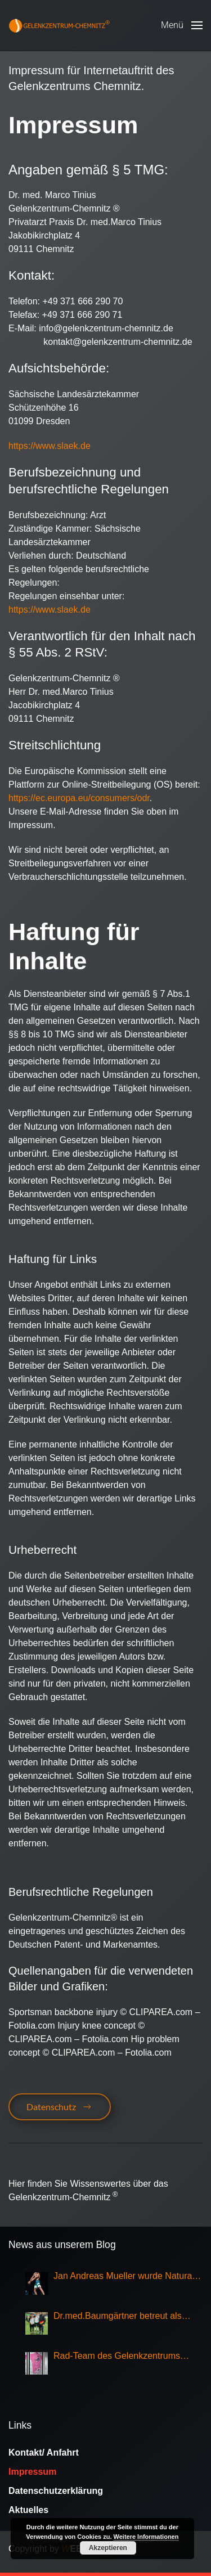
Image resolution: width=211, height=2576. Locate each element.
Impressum (32, 2471)
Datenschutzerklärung (55, 2491)
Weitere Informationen (146, 2536)
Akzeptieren (108, 2548)
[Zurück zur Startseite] (59, 25)
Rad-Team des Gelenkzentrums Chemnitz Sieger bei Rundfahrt (116, 2357)
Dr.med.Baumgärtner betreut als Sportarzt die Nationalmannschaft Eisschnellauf (120, 2317)
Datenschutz (59, 2106)
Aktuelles (28, 2510)
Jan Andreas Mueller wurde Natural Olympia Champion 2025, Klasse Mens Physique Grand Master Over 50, (124, 2277)
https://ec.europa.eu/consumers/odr (79, 798)
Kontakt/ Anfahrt (43, 2452)
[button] (182, 25)
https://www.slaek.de (49, 446)
